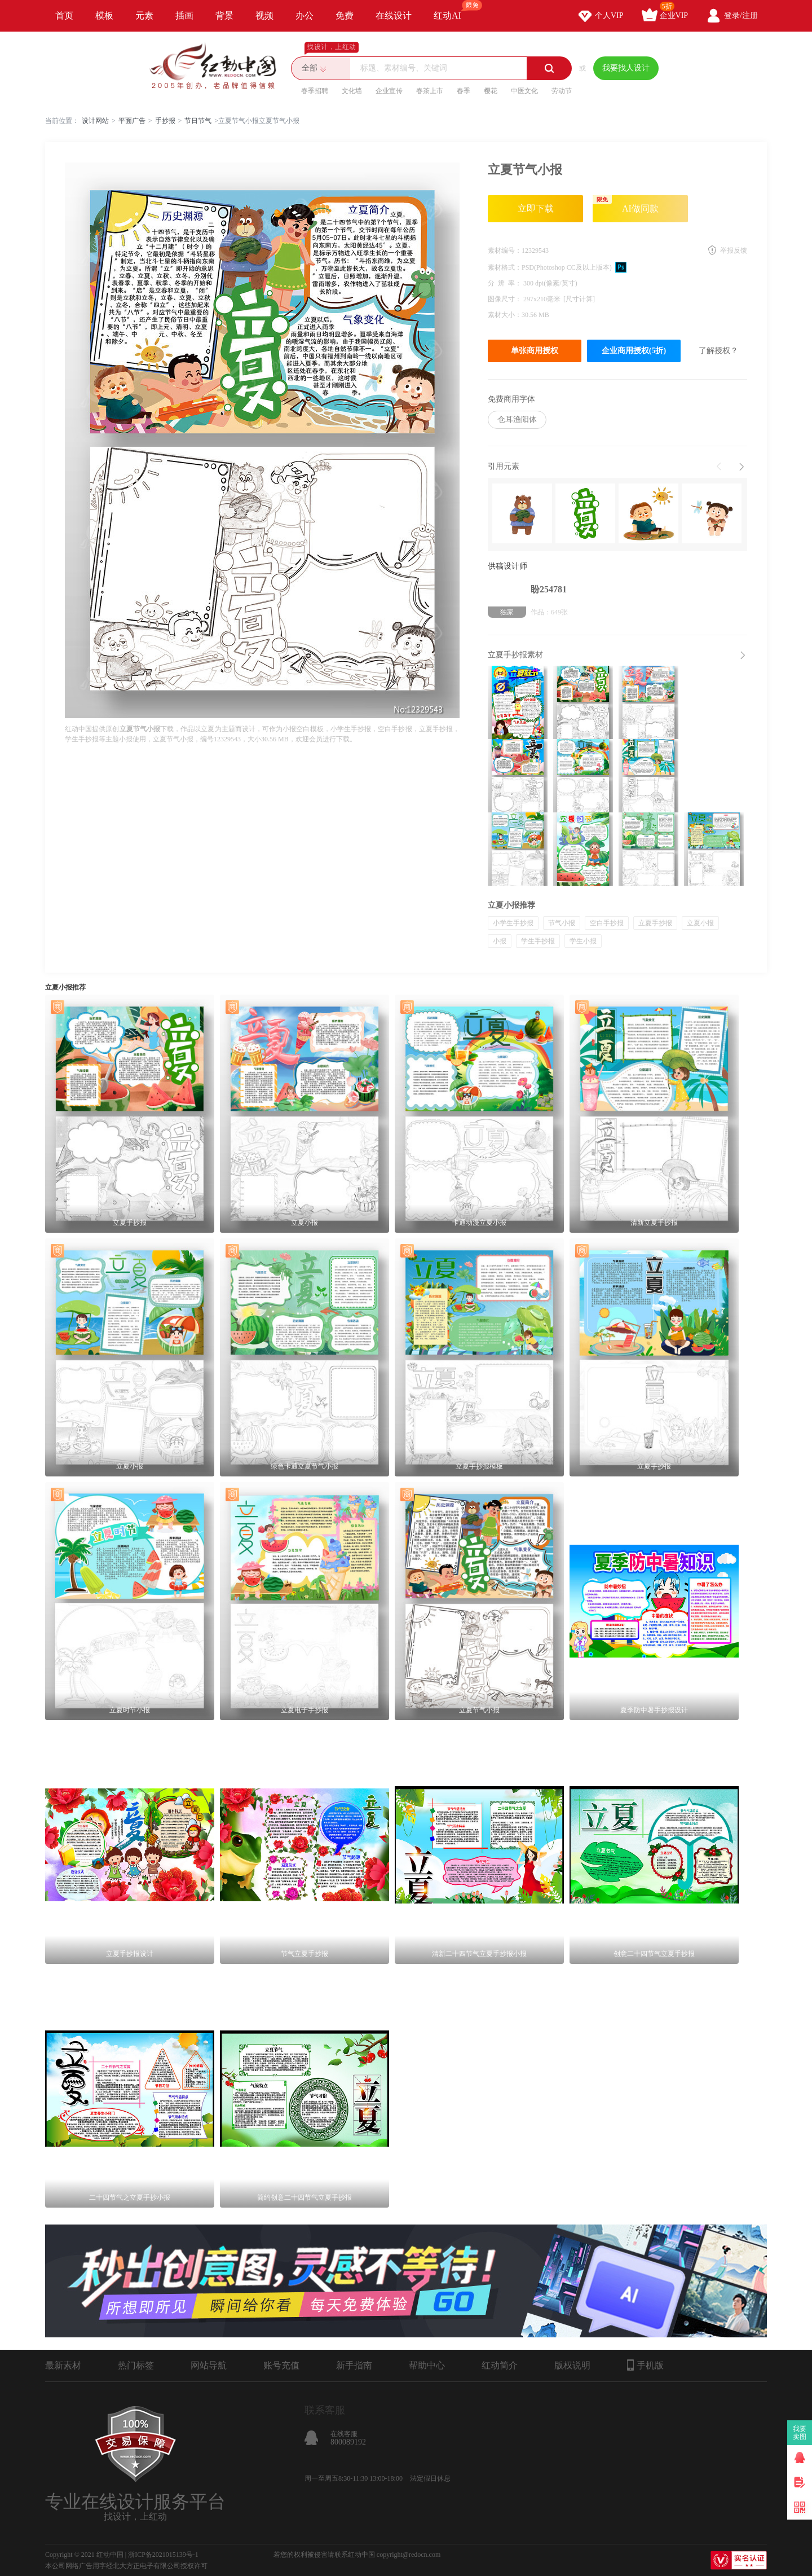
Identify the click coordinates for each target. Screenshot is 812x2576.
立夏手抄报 (655, 923)
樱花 (490, 91)
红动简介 (500, 2365)
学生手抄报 (538, 941)
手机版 (645, 2365)
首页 (64, 15)
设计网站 (95, 121)
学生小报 (583, 941)
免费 (345, 15)
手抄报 (165, 121)
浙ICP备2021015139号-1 (163, 2555)
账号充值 (281, 2365)
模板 (104, 15)
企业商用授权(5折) (634, 350)
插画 (184, 15)
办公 (304, 15)
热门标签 (136, 2365)
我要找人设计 (626, 68)
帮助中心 (427, 2365)
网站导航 (209, 2365)
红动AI (452, 10)
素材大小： (505, 315)
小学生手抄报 (513, 923)
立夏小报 (700, 923)
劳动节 (561, 91)
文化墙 (352, 91)
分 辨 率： (505, 283)
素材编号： (505, 250)
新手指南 (354, 2365)
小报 (499, 941)
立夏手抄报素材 (515, 654)
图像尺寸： (505, 299)
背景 (224, 15)
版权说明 (572, 2365)
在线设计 (394, 15)
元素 (144, 15)
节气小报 (561, 923)
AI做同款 (626, 204)
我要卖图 (800, 2433)
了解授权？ (718, 350)
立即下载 (536, 208)
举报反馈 (733, 250)
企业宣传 (389, 91)
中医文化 (524, 91)
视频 (264, 15)
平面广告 (131, 121)
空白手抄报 (607, 923)
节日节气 (197, 121)
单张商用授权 (534, 350)
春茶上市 (429, 91)
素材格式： (505, 267)
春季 (463, 91)
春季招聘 (314, 91)
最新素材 (63, 2365)
